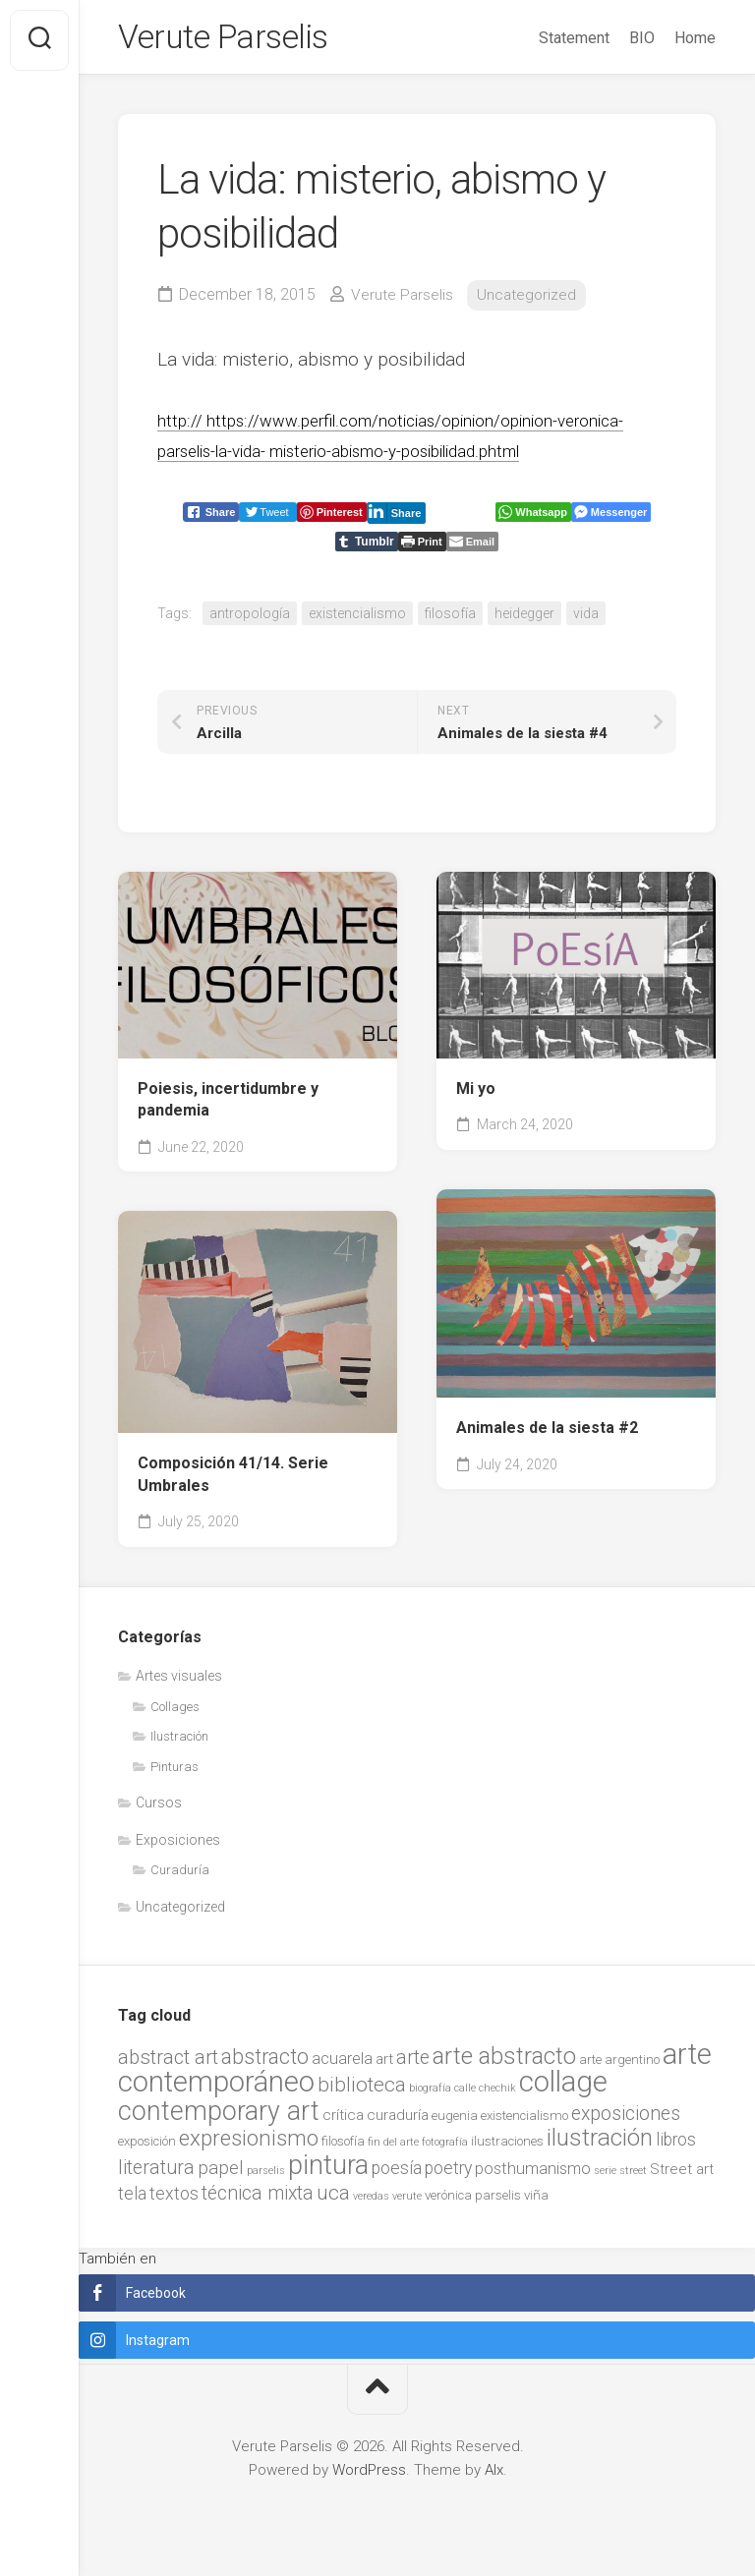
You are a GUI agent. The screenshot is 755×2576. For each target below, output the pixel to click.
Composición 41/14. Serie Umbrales (233, 1480)
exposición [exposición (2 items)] (147, 2147)
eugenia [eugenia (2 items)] (455, 2121)
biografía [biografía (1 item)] (430, 2094)
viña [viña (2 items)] (536, 2201)
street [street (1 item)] (633, 2176)
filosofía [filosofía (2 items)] (343, 2147)
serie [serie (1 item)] (605, 2176)
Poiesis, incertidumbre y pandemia (228, 1105)
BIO (642, 38)
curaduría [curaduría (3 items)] (398, 2121)
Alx (494, 2476)
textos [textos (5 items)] (174, 2199)
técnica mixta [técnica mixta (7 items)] (258, 2199)
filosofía (450, 619)
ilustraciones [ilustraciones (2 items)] (507, 2147)
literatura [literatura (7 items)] (156, 2173)
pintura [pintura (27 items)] (328, 2171)
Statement (574, 38)
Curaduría (179, 1875)
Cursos (159, 1808)
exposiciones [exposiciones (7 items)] (625, 2119)
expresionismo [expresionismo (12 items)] (249, 2143)
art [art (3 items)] (384, 2065)
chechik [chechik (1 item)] (497, 2094)
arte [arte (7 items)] (413, 2063)
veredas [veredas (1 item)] (371, 2202)
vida (586, 619)
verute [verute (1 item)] (407, 2202)
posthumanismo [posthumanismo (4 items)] (533, 2174)
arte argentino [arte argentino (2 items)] (619, 2065)
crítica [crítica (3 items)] (343, 2121)
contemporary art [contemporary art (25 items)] (218, 2117)
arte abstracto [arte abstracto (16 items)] (504, 2062)
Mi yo (475, 1094)
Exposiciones (178, 1846)
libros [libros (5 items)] (676, 2145)
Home (695, 38)
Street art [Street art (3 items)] (682, 2175)
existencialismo (357, 619)
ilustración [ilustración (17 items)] (600, 2143)
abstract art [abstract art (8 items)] (168, 2063)
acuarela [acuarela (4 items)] (342, 2064)
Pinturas (174, 1772)
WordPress (369, 2476)
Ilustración (179, 1742)
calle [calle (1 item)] (465, 2094)
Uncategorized (528, 300)
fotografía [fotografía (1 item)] (445, 2148)
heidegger (524, 619)
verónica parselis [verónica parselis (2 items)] (473, 2201)
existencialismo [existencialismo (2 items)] (524, 2121)
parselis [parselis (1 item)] (266, 2176)
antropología (249, 619)
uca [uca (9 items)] (333, 2198)
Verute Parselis (231, 40)
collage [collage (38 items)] (563, 2087)
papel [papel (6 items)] (221, 2174)
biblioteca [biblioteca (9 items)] (362, 2090)
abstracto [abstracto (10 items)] (265, 2062)
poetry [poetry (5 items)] (448, 2174)
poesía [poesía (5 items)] (397, 2174)
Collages (175, 1712)
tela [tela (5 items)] (132, 2199)
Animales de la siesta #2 (547, 1433)
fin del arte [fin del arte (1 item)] (393, 2148)
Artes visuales (179, 1681)
